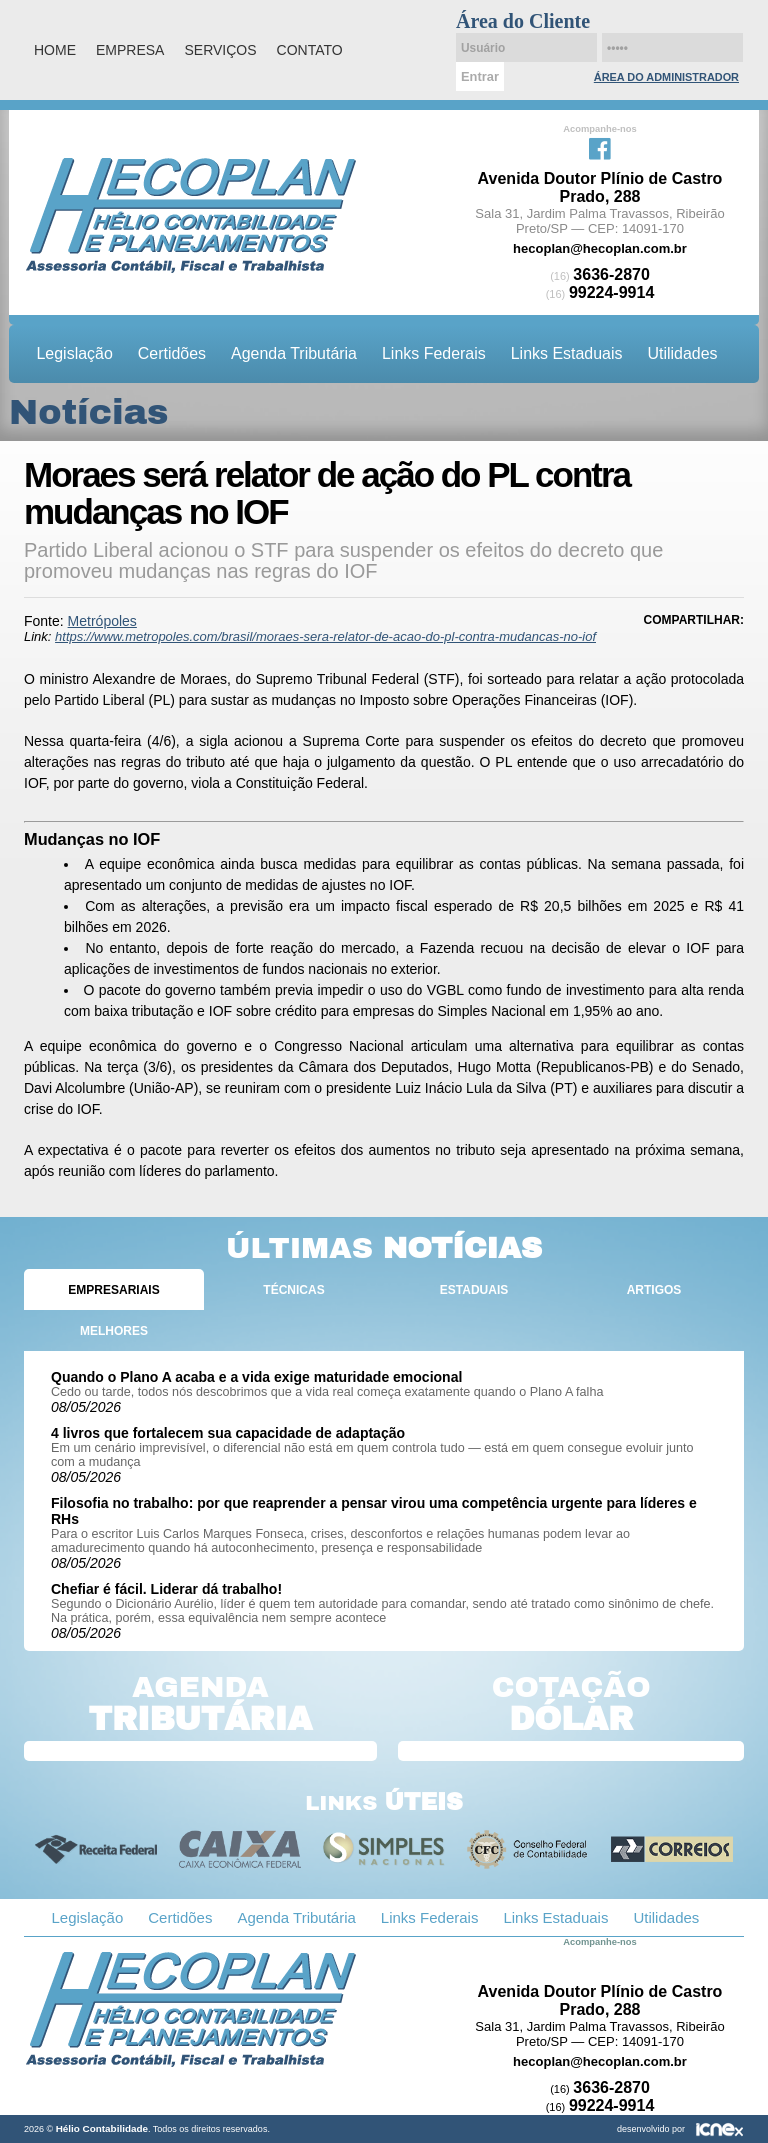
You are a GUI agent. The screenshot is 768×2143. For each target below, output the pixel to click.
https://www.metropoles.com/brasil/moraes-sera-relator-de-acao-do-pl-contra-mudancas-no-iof (325, 636)
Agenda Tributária (294, 353)
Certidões (172, 353)
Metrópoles (102, 621)
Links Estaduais (567, 353)
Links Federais (434, 353)
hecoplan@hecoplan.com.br (600, 248)
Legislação (75, 353)
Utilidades (682, 353)
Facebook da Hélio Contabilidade (600, 147)
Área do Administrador (666, 77)
